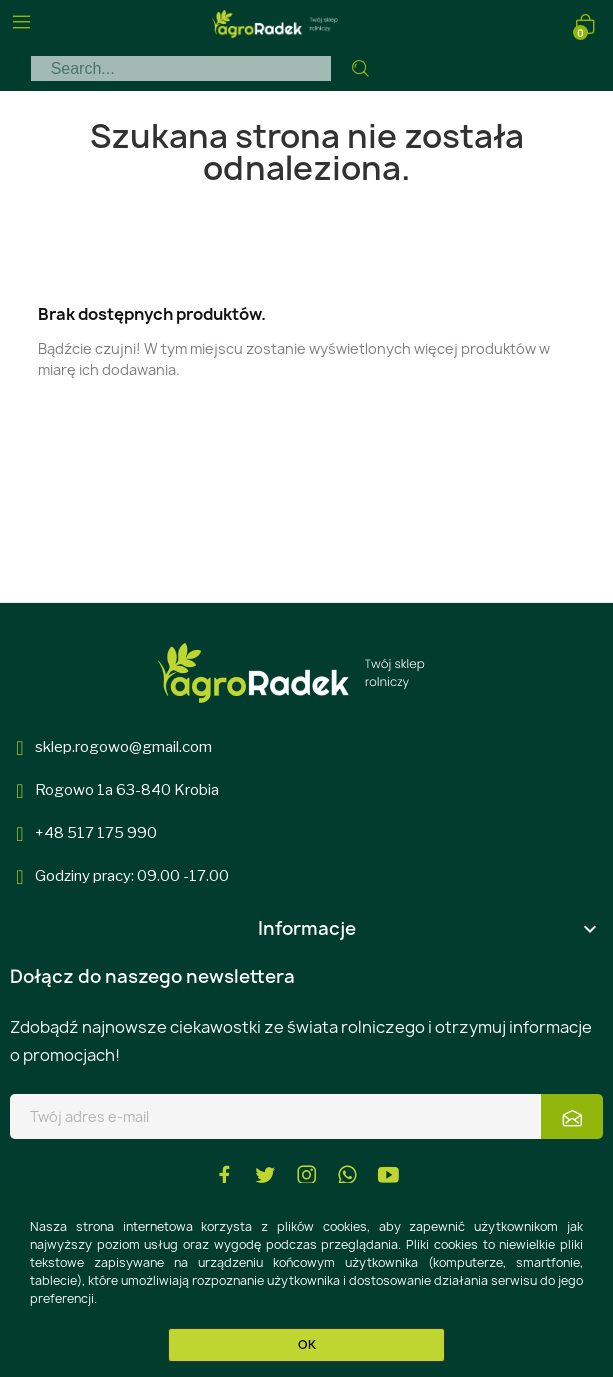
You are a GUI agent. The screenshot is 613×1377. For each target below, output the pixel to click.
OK (307, 1344)
